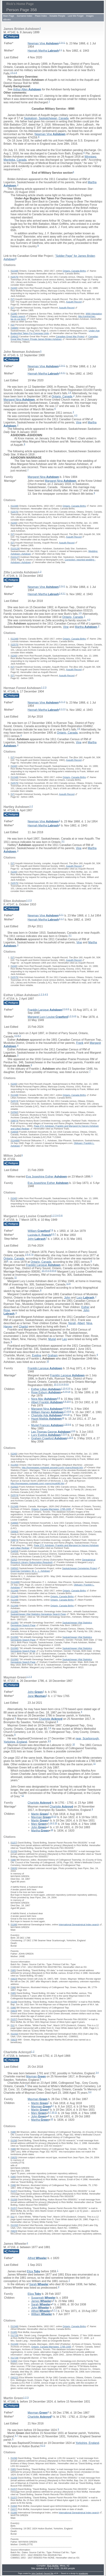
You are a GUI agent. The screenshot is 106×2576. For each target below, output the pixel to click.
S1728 (14, 2335)
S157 (14, 1842)
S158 (14, 2140)
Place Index (41, 16)
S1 (12, 2025)
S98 (13, 1859)
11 (15, 1277)
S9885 (14, 328)
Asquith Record (74, 301)
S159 (14, 1851)
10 (43, 1271)
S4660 (14, 1523)
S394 (14, 2506)
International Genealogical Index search (79, 1924)
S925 (14, 2157)
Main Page (8, 16)
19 (63, 1418)
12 (48, 1361)
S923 (14, 1978)
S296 (14, 313)
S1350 (14, 1465)
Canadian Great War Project (70, 336)
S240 (14, 288)
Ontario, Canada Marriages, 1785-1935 (51, 1509)
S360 (14, 2361)
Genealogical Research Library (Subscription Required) (53, 1561)
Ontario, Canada (62, 396)
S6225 (14, 1628)
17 (65, 1411)
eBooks (7, 19)
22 (70, 1437)
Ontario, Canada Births (74, 271)
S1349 (14, 1506)
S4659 (14, 1132)
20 (66, 1424)
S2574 (14, 1101)
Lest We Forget (75, 16)
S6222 (14, 2377)
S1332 (14, 2034)
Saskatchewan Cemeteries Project (79, 1568)
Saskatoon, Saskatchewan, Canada (46, 118)
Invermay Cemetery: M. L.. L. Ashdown (30, 1571)
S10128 (15, 548)
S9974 (14, 1120)
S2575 (14, 277)
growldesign (83, 2573)
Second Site (49, 2573)
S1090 (14, 1611)
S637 (14, 2509)
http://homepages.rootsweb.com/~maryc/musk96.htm (37, 1483)
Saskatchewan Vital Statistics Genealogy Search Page (38, 1614)
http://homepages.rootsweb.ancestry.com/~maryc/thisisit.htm (52, 1467)
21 (64, 1434)
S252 (14, 1559)
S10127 (15, 557)
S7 (12, 299)
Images (90, 16)
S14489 (15, 1140)
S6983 (14, 1531)
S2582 (14, 1112)
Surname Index (24, 16)
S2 (12, 324)
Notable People (57, 16)
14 (69, 1391)
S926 (14, 1868)
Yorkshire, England (87, 2442)
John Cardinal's (37, 2573)
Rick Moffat (52, 2565)
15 (68, 1401)
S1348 (14, 271)
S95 (13, 1970)
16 (67, 1408)
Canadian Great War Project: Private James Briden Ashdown (54, 337)
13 (64, 1388)
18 (68, 1414)
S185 (14, 2332)
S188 (14, 1924)
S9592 (14, 1568)
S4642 (14, 336)
